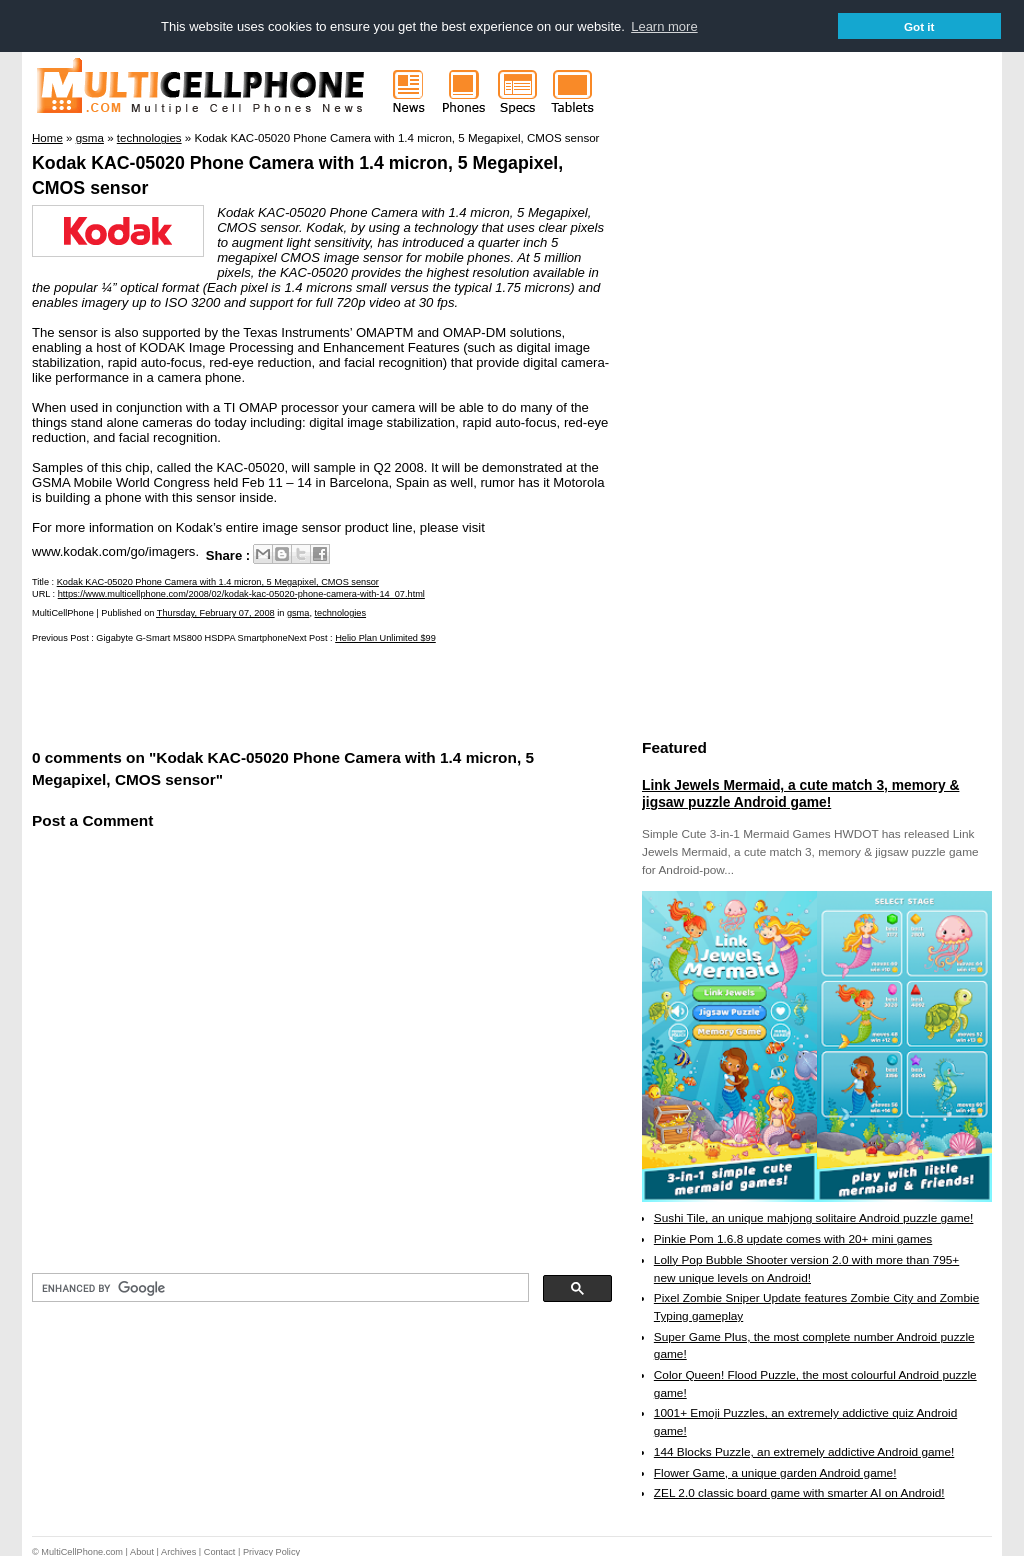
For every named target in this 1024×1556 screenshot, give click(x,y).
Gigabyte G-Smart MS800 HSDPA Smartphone (191, 637)
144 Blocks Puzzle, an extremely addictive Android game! (804, 1451)
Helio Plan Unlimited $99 (385, 637)
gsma (298, 612)
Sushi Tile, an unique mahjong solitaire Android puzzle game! (814, 1218)
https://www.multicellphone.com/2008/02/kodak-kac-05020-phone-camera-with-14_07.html (241, 593)
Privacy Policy (271, 1551)
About (142, 1551)
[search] (278, 1287)
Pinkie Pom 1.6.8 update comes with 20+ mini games (793, 1238)
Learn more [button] (664, 26)
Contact (220, 1551)
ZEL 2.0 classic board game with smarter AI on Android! (799, 1492)
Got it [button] (919, 26)
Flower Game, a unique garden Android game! (775, 1472)
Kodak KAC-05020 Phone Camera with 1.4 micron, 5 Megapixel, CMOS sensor (218, 581)
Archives (178, 1551)
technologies (340, 612)
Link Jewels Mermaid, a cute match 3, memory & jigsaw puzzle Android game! (800, 793)
